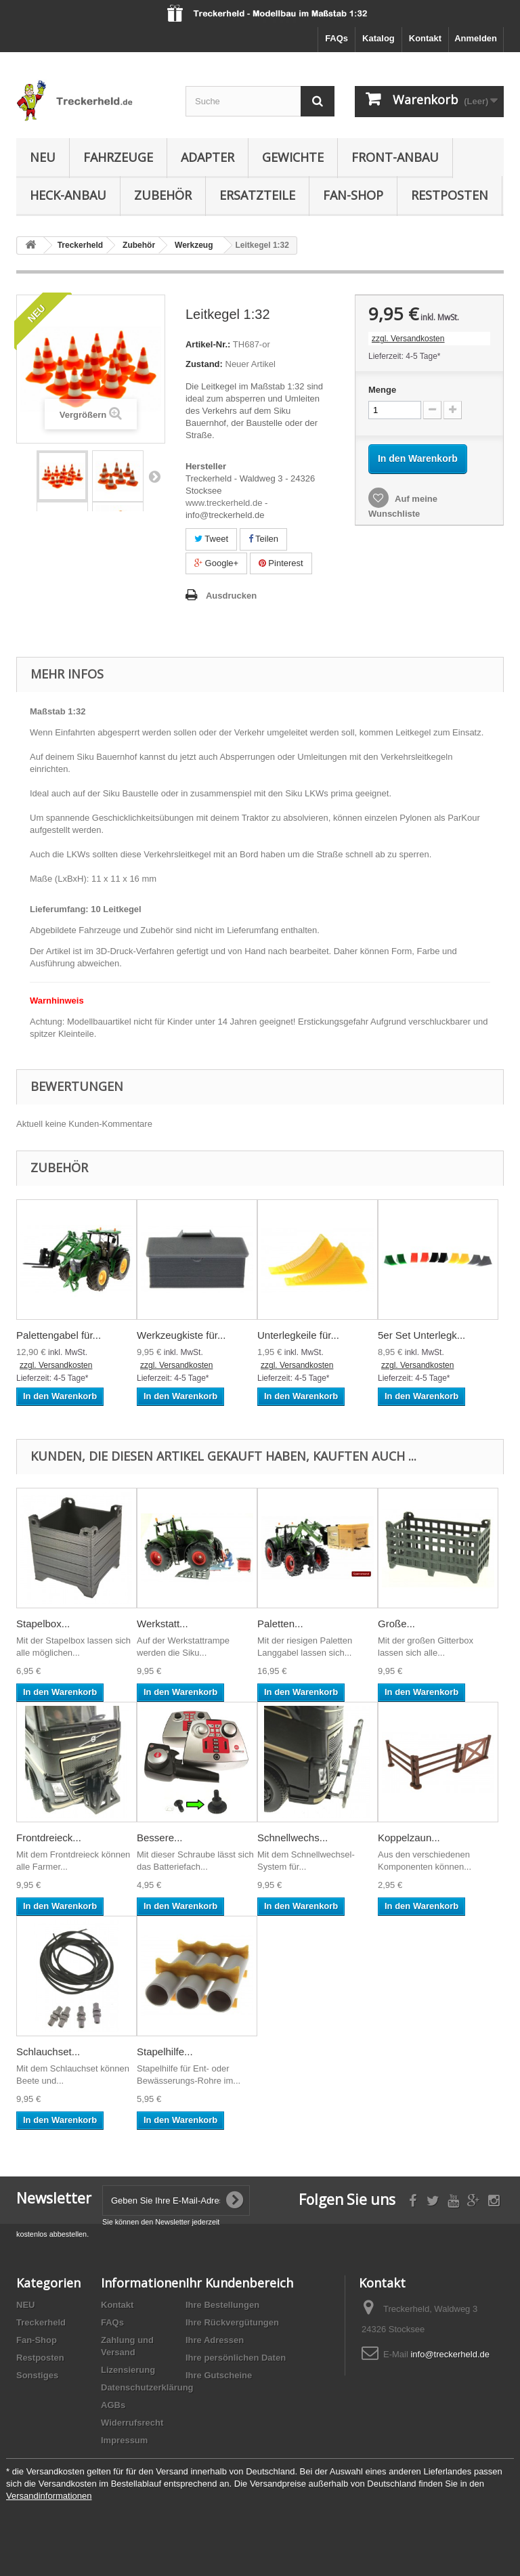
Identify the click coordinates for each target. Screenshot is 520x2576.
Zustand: (204, 364)
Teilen (263, 539)
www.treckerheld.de (224, 503)
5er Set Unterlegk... (421, 1335)
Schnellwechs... (292, 1837)
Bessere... (160, 1837)
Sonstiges (37, 2375)
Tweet (211, 539)
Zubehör (163, 195)
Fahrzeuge (118, 157)
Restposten (449, 195)
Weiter (154, 476)
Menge (382, 390)
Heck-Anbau (68, 195)
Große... (396, 1623)
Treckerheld (41, 2322)
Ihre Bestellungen (222, 2305)
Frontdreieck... (48, 1837)
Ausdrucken (231, 596)
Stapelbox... (43, 1623)
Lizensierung (128, 2370)
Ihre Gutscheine (219, 2375)
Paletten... (280, 1623)
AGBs (113, 2405)
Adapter (207, 157)
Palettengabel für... (58, 1335)
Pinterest (281, 563)
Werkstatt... (162, 1623)
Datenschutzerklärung (147, 2387)
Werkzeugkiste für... (181, 1335)
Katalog (378, 38)
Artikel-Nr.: (208, 344)
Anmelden (475, 38)
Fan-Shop (353, 195)
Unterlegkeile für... (298, 1335)
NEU (43, 157)
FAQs (336, 38)
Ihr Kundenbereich (239, 2283)
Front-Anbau (395, 157)
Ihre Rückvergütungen (232, 2322)
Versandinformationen (48, 2496)
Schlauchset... (48, 2051)
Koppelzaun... (409, 1837)
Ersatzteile (257, 195)
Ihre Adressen (215, 2340)
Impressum (124, 2440)
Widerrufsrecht (132, 2423)
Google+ (216, 563)
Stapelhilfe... (165, 2051)
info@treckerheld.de (450, 2354)
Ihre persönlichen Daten (236, 2358)
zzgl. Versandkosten (408, 338)
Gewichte (293, 157)
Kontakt (425, 38)
